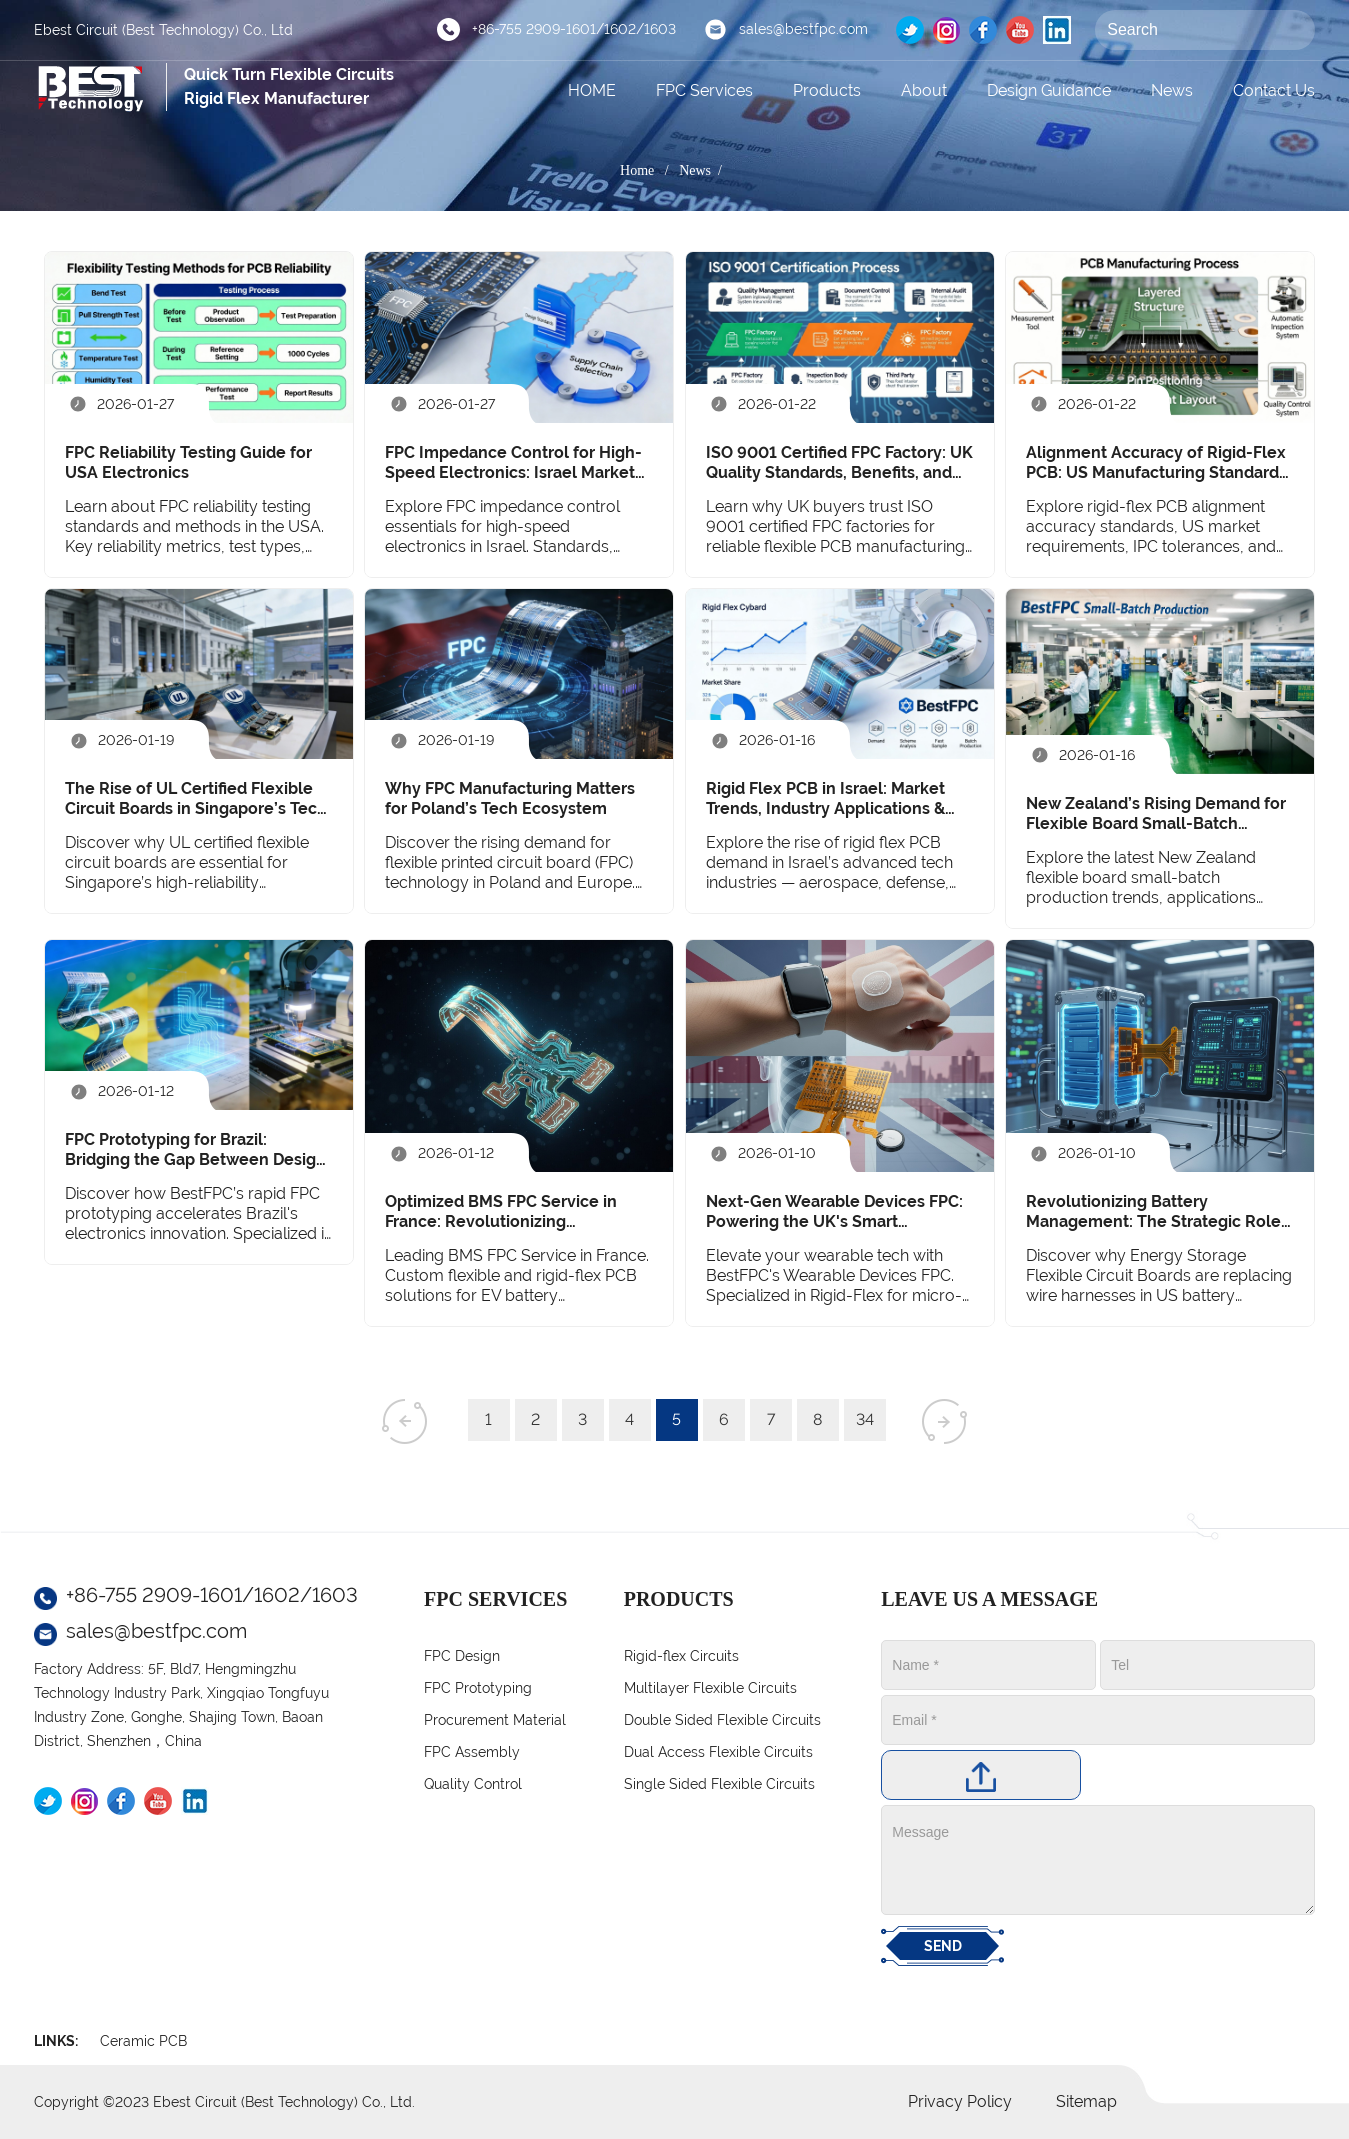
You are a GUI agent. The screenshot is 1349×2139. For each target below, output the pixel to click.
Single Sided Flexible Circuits (719, 1784)
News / (704, 170)
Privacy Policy (960, 2101)
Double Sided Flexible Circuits (722, 1720)
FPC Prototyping (478, 1688)
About (924, 90)
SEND (943, 1946)
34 (865, 1419)
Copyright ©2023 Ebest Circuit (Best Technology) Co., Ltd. (224, 2102)
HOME (592, 90)
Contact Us (1274, 90)
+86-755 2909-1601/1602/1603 (574, 29)
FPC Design (462, 1656)
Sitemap (1086, 2101)
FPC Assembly (472, 1752)
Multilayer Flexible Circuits (710, 1688)
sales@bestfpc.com (803, 29)
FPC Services (704, 90)
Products (827, 90)
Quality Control (473, 1784)
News (1172, 90)
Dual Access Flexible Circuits (718, 1752)
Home (637, 170)
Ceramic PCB (143, 2041)
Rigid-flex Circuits (681, 1656)
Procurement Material (495, 1720)
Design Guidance (1049, 90)
